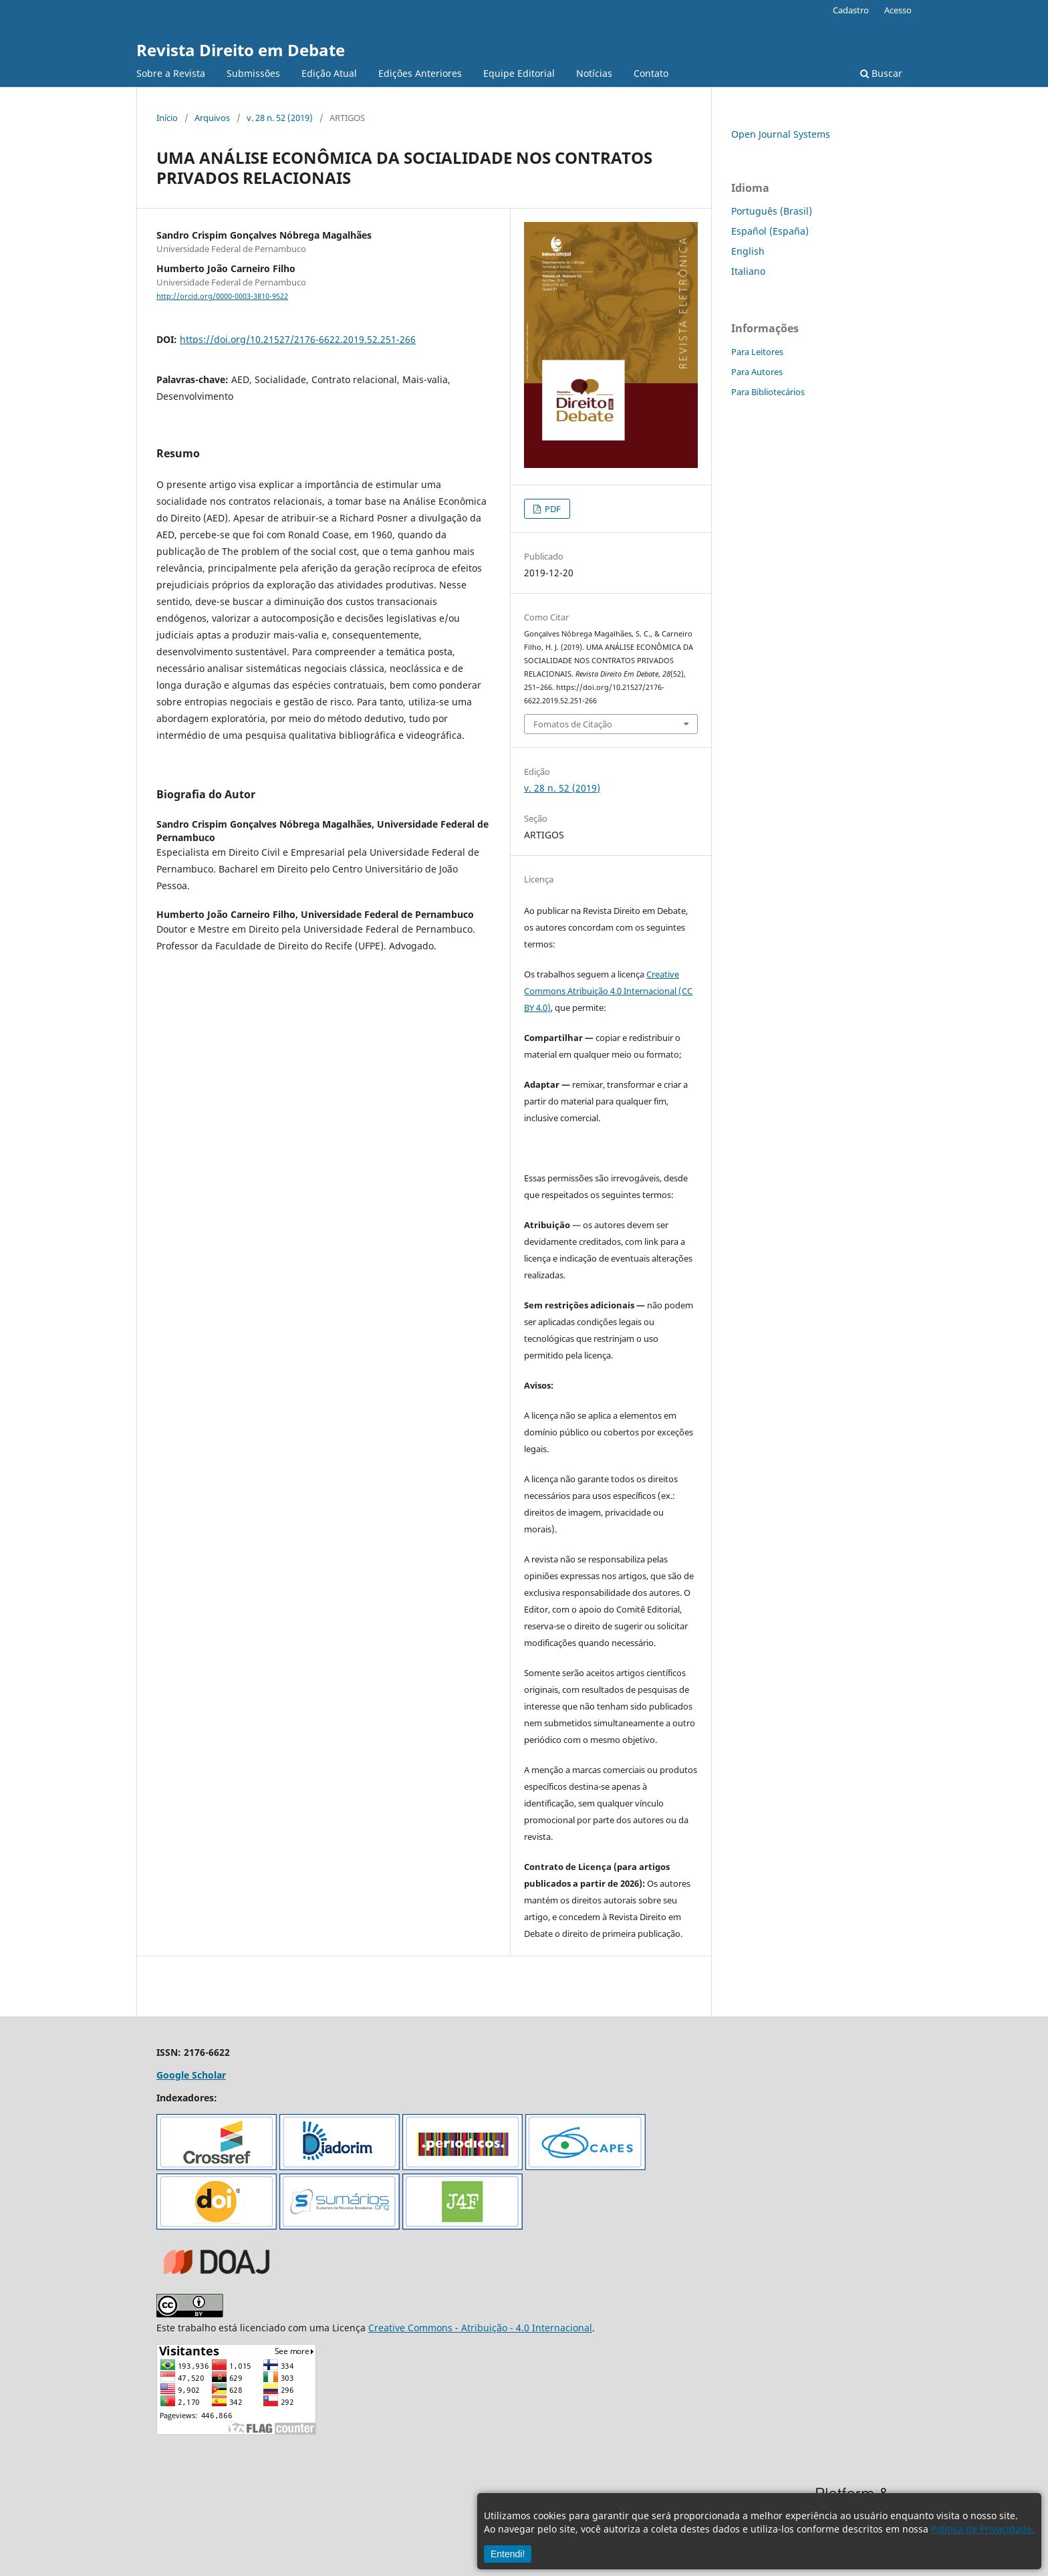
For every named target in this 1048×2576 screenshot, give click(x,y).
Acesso (898, 10)
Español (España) (770, 231)
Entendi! (508, 2554)
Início (167, 118)
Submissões (253, 73)
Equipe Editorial (519, 73)
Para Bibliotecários (768, 392)
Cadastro (851, 10)
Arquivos (212, 118)
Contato (651, 73)
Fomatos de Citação (572, 724)
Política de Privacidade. (983, 2529)
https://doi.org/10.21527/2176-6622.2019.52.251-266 (298, 339)
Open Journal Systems (780, 134)
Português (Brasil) (771, 211)
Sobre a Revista (170, 73)
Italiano (748, 271)
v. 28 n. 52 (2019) (280, 118)
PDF (552, 509)
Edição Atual (329, 73)
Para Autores (757, 372)
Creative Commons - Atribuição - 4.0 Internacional (480, 2327)
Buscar (881, 73)
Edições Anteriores (420, 73)
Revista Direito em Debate (240, 50)
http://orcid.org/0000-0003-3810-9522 (222, 296)
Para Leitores (757, 352)
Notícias (594, 73)
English (748, 251)
